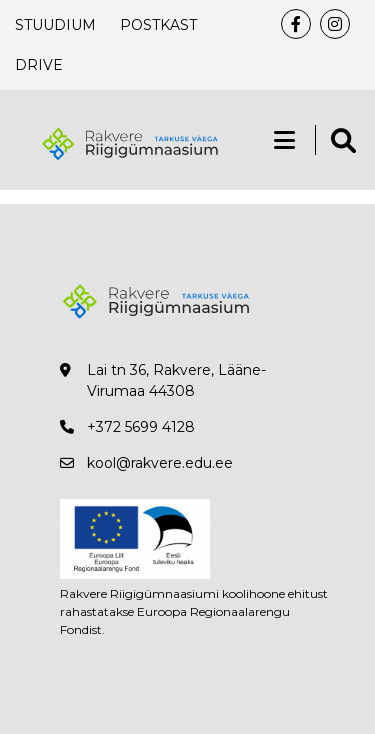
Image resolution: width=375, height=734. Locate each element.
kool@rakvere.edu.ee (160, 463)
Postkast (158, 25)
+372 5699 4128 (141, 427)
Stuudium (55, 25)
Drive (39, 65)
